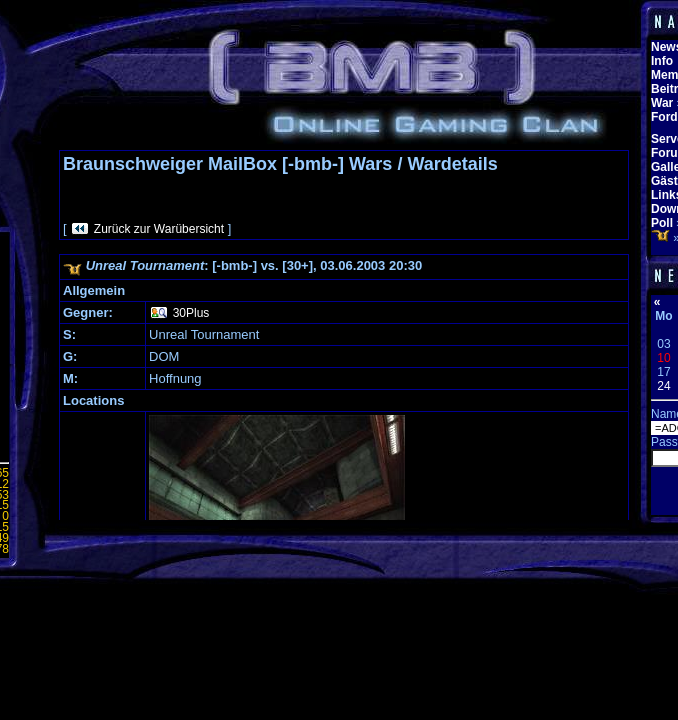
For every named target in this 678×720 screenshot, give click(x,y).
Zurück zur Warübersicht (159, 229)
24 (663, 386)
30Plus (191, 313)
